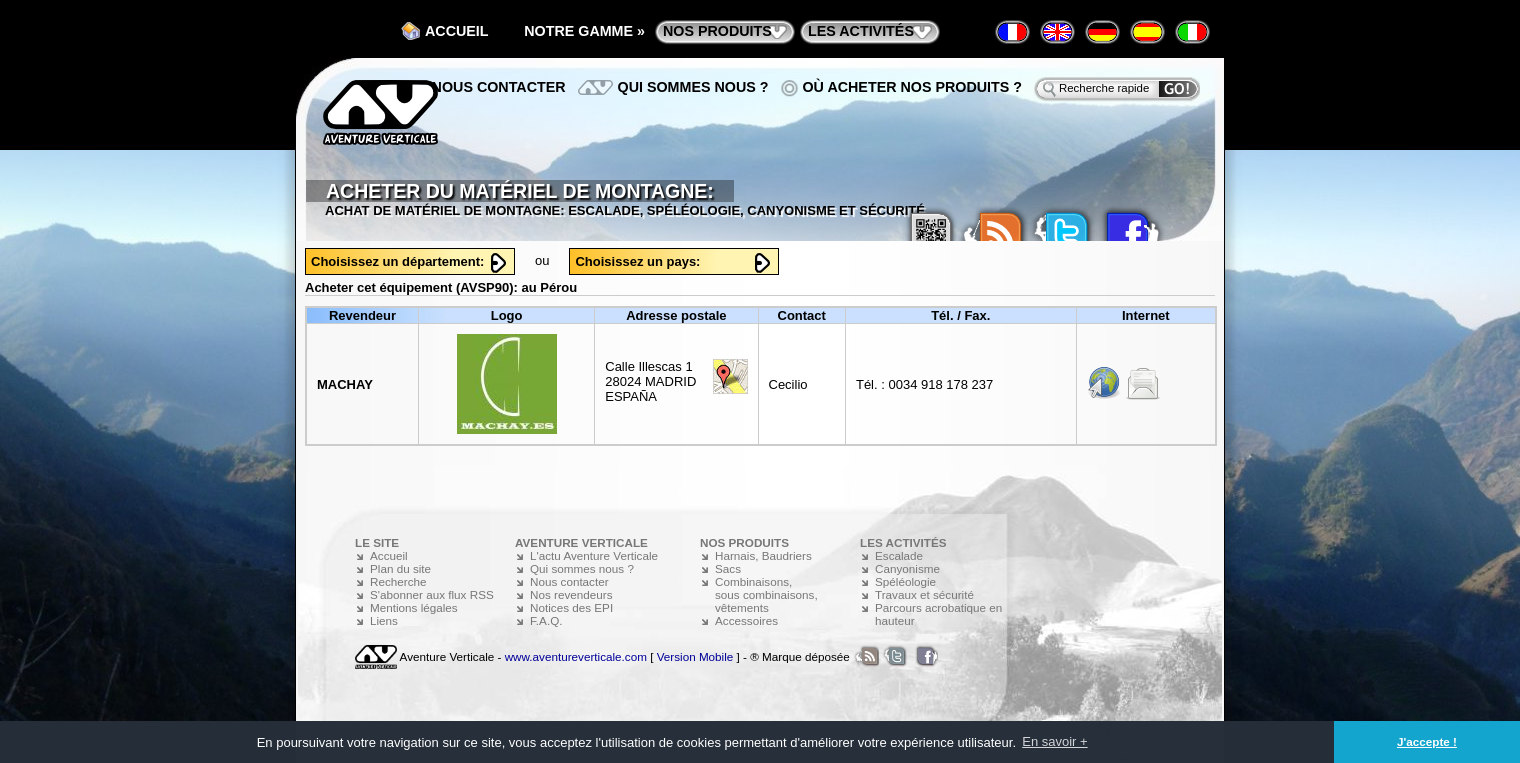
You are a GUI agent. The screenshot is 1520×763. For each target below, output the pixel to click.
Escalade (899, 555)
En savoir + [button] (1054, 741)
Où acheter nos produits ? (913, 87)
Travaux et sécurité (924, 594)
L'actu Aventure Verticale (594, 555)
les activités (861, 31)
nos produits (717, 31)
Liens (384, 620)
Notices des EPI (571, 607)
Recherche (398, 581)
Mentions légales (414, 607)
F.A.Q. (546, 620)
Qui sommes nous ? (693, 87)
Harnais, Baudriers (763, 555)
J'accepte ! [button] (1427, 741)
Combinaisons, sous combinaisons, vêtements (766, 594)
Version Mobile (695, 656)
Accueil (457, 31)
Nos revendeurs (571, 594)
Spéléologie (905, 581)
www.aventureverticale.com (576, 656)
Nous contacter (499, 87)
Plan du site (400, 568)
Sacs (728, 568)
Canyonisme (907, 568)
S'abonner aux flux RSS (432, 594)
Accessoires (746, 620)
